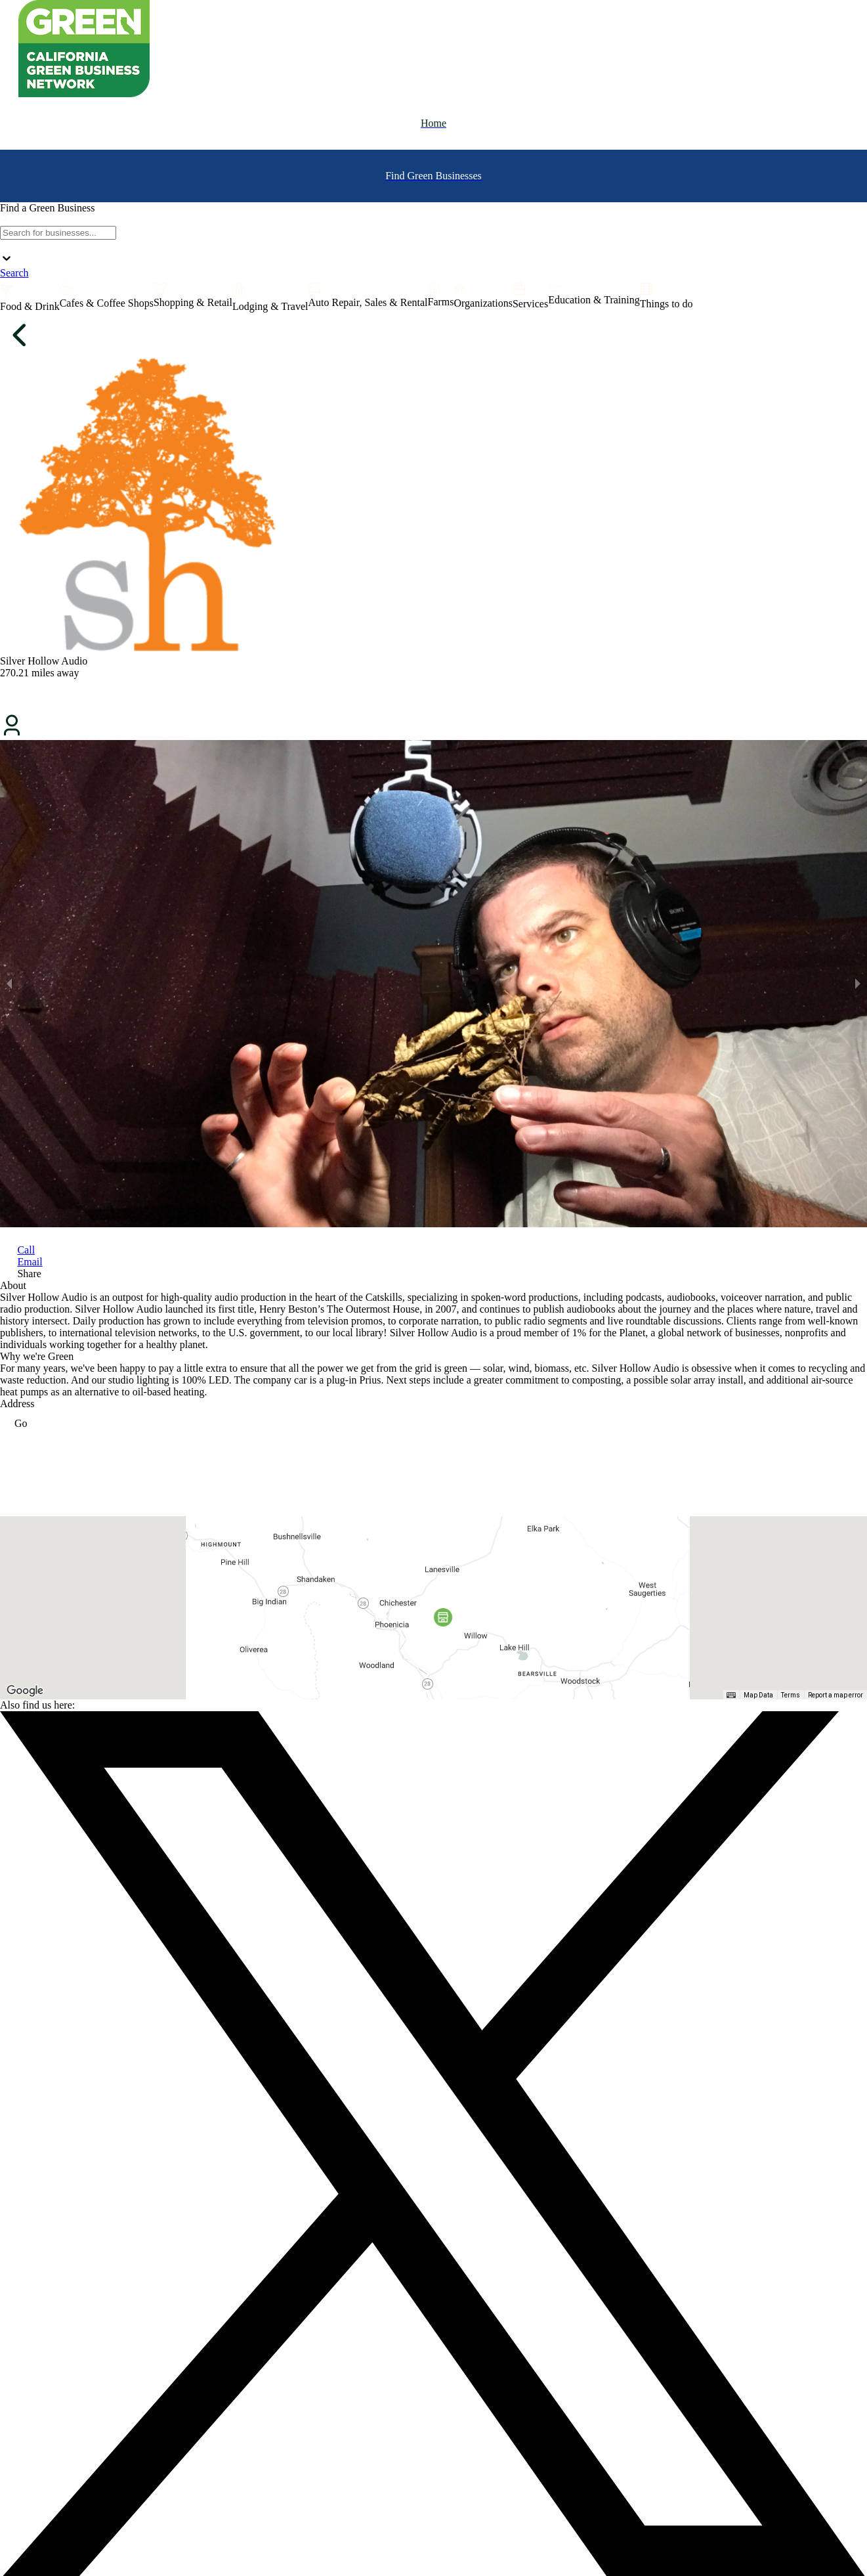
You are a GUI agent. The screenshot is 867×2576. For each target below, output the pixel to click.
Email (29, 1261)
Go (14, 1423)
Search (14, 272)
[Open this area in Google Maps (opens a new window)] (25, 1690)
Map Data (758, 1695)
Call (26, 1249)
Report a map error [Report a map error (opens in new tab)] (835, 1695)
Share (29, 1273)
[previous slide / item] (9, 983)
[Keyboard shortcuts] (731, 1695)
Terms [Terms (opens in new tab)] (790, 1695)
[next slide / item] (858, 983)
